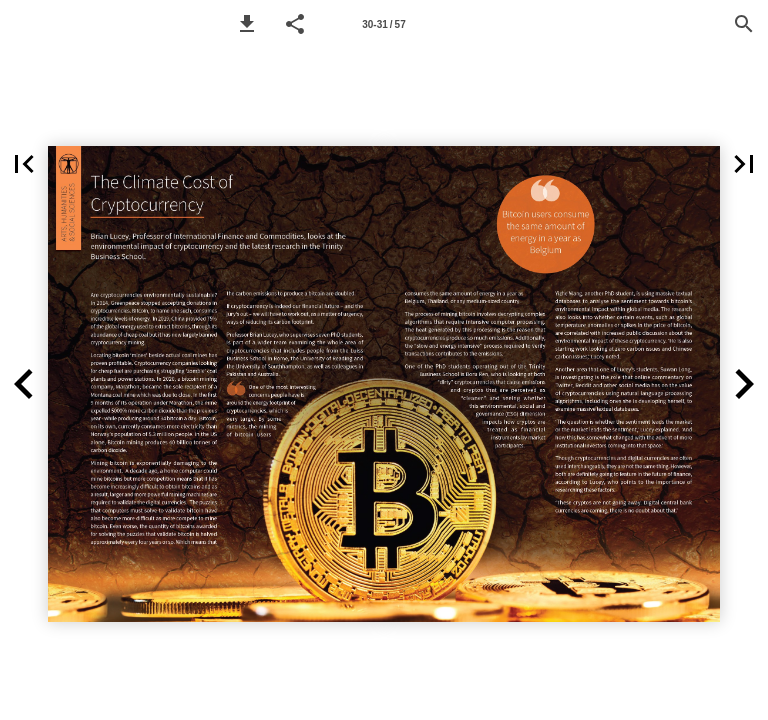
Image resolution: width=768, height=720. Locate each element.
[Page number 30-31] (384, 24)
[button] (247, 24)
